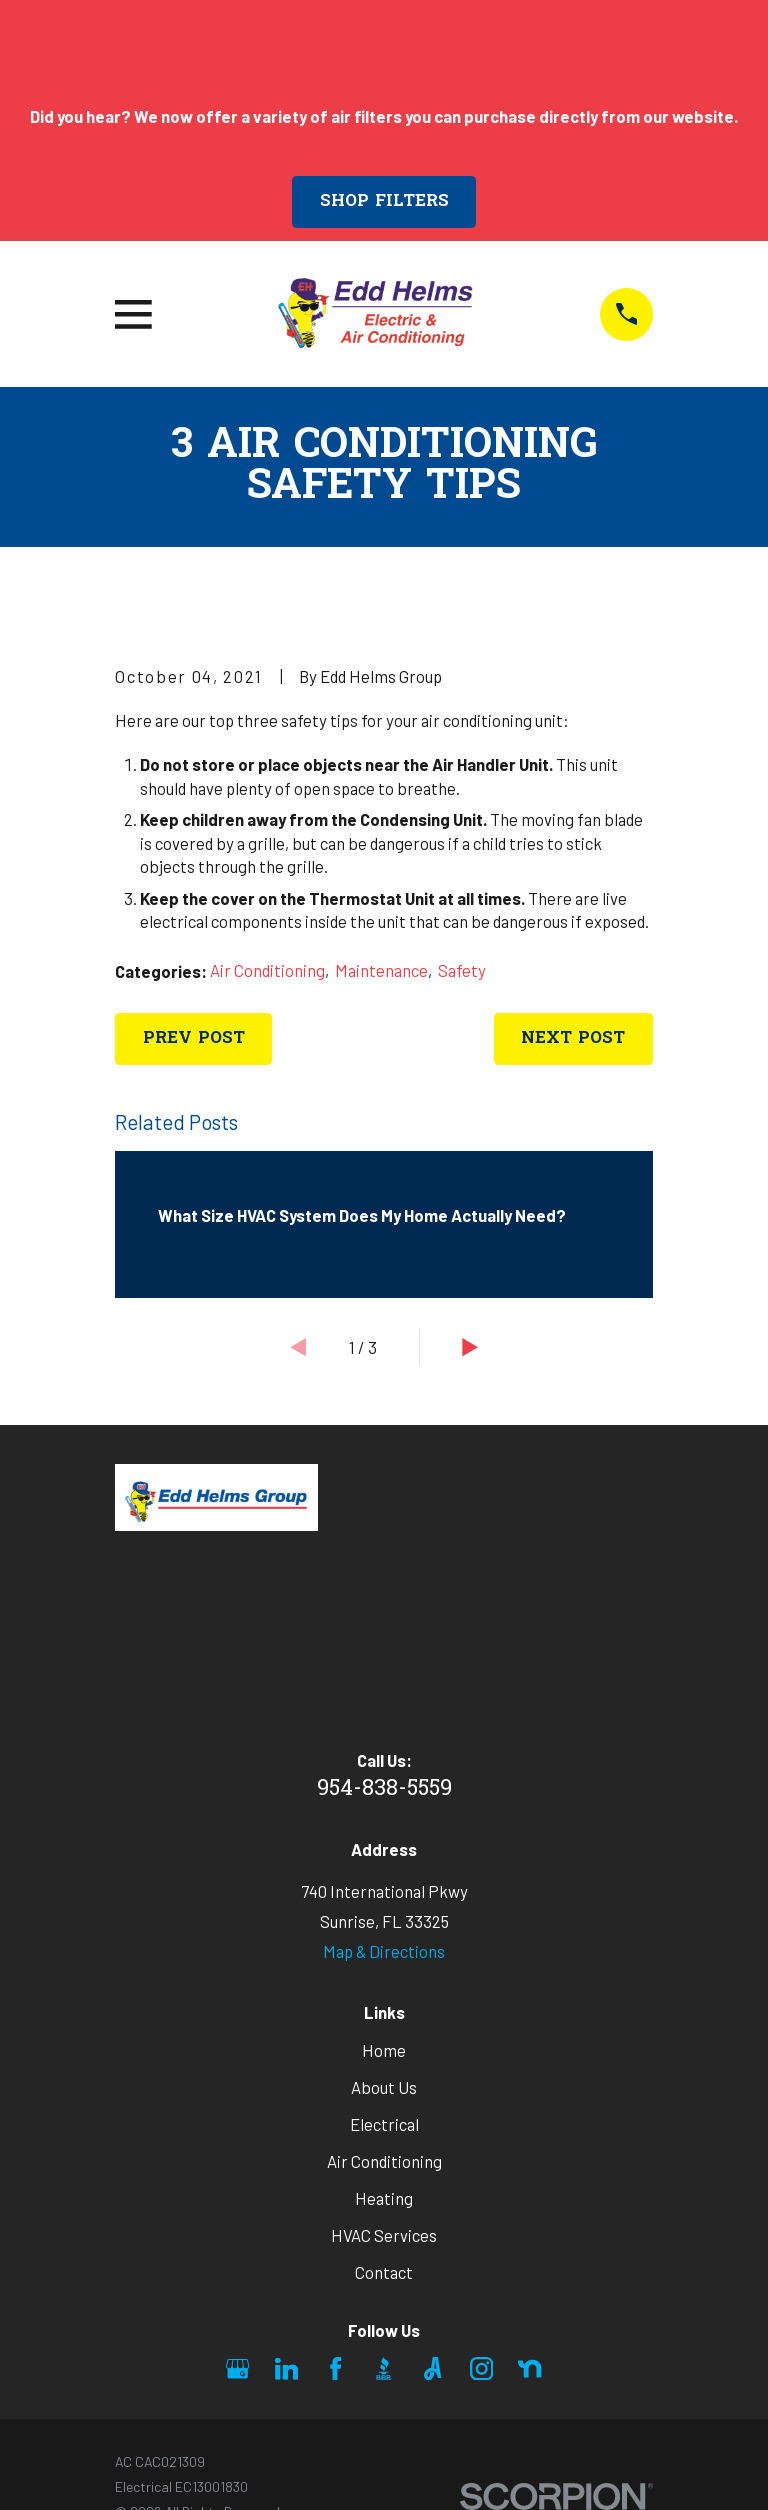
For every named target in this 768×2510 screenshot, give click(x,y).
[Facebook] (335, 2368)
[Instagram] (481, 2368)
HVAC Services (384, 2235)
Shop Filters (384, 202)
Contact (384, 2272)
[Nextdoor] (529, 2368)
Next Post (573, 1039)
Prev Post (194, 1039)
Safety (462, 970)
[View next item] (470, 1347)
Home (384, 2050)
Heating (384, 2198)
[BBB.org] (383, 2368)
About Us (384, 2087)
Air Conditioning (267, 970)
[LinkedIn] (286, 2368)
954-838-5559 (384, 1790)
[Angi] (432, 2368)
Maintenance (381, 970)
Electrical (384, 2124)
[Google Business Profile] (237, 2368)
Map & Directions (384, 1951)
